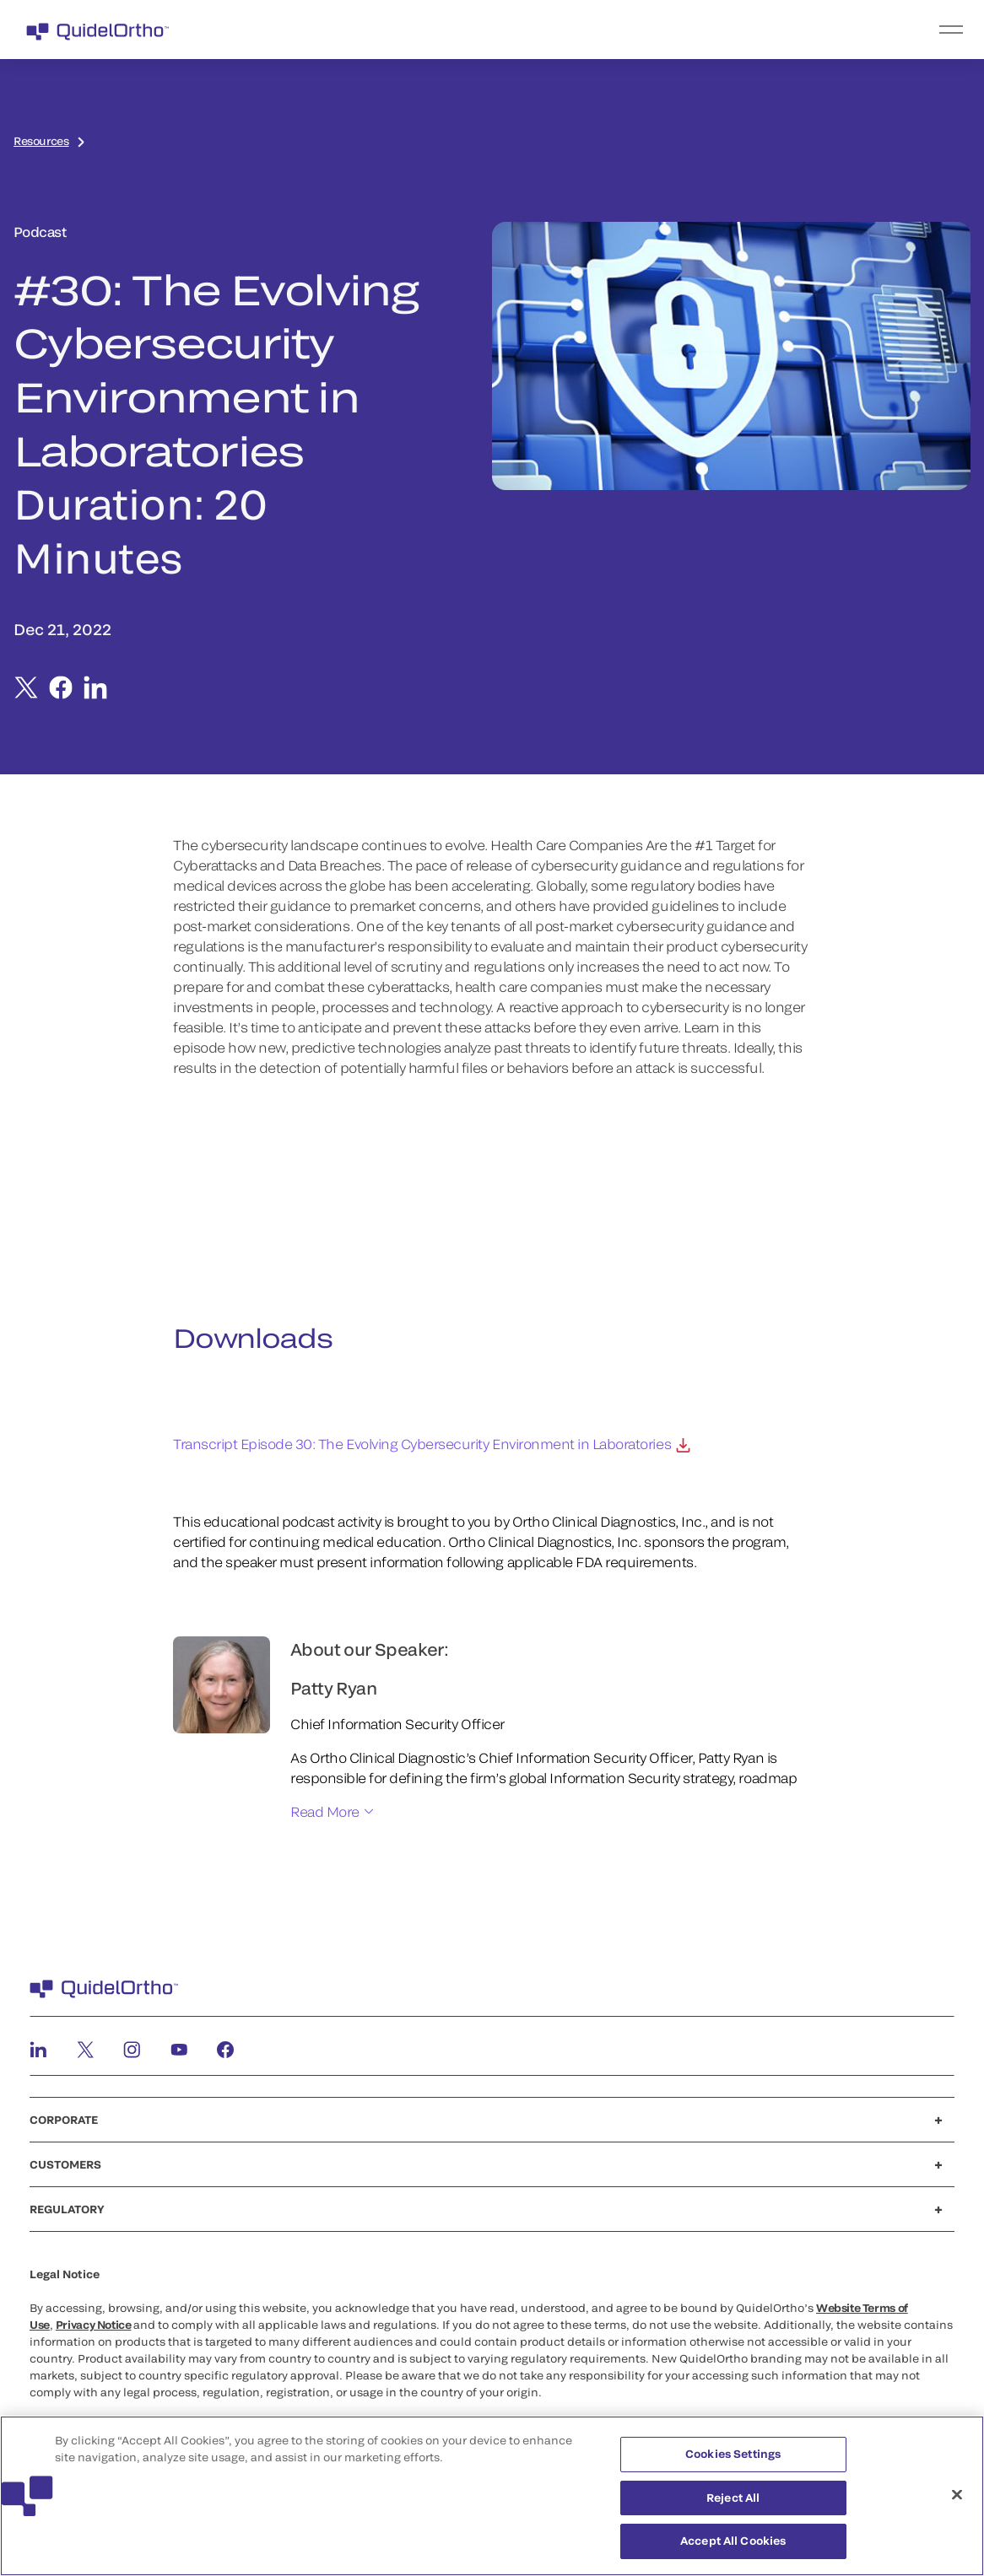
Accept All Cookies (733, 2540)
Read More (325, 1811)
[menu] (596, 29)
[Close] (957, 2495)
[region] (492, 2496)
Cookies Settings (733, 2453)
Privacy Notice (94, 2324)
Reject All (733, 2497)
